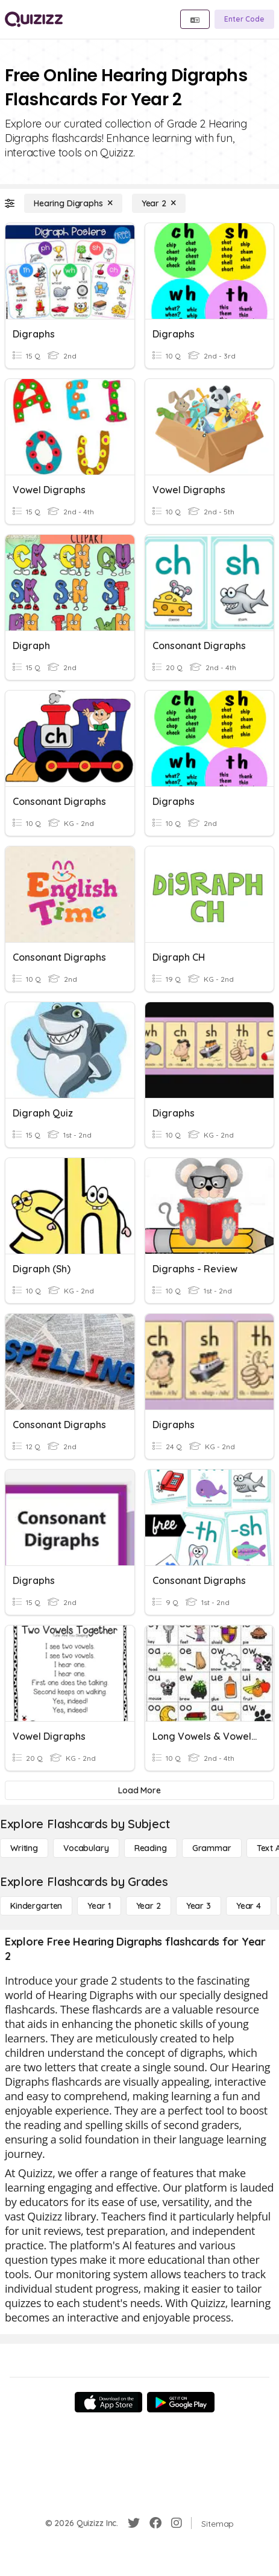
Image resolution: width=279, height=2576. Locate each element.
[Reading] (150, 1848)
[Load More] (139, 1790)
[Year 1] (99, 1905)
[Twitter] (134, 2523)
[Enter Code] (244, 19)
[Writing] (24, 1848)
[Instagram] (176, 2523)
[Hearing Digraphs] (73, 203)
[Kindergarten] (36, 1905)
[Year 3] (198, 1905)
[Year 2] (159, 203)
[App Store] (108, 2402)
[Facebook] (155, 2523)
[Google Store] (181, 2402)
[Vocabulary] (86, 1848)
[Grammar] (212, 1848)
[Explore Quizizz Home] (34, 19)
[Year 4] (248, 1905)
